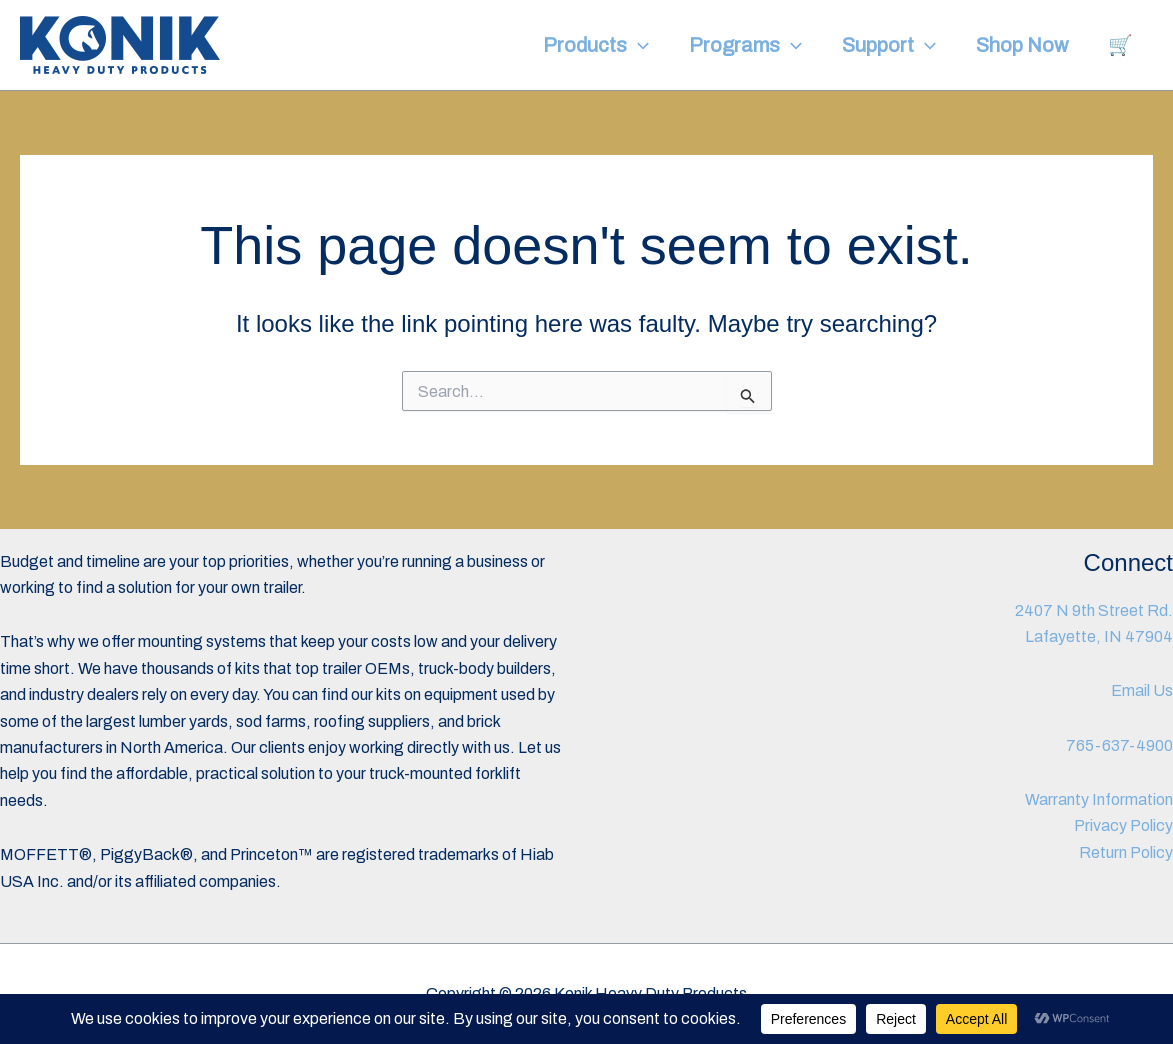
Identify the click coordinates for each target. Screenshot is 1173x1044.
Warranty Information (1099, 799)
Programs (745, 45)
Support (889, 45)
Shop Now (1022, 45)
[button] (638, 45)
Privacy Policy (1123, 825)
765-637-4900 (1119, 745)
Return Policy (1126, 852)
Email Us (1142, 690)
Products (596, 45)
